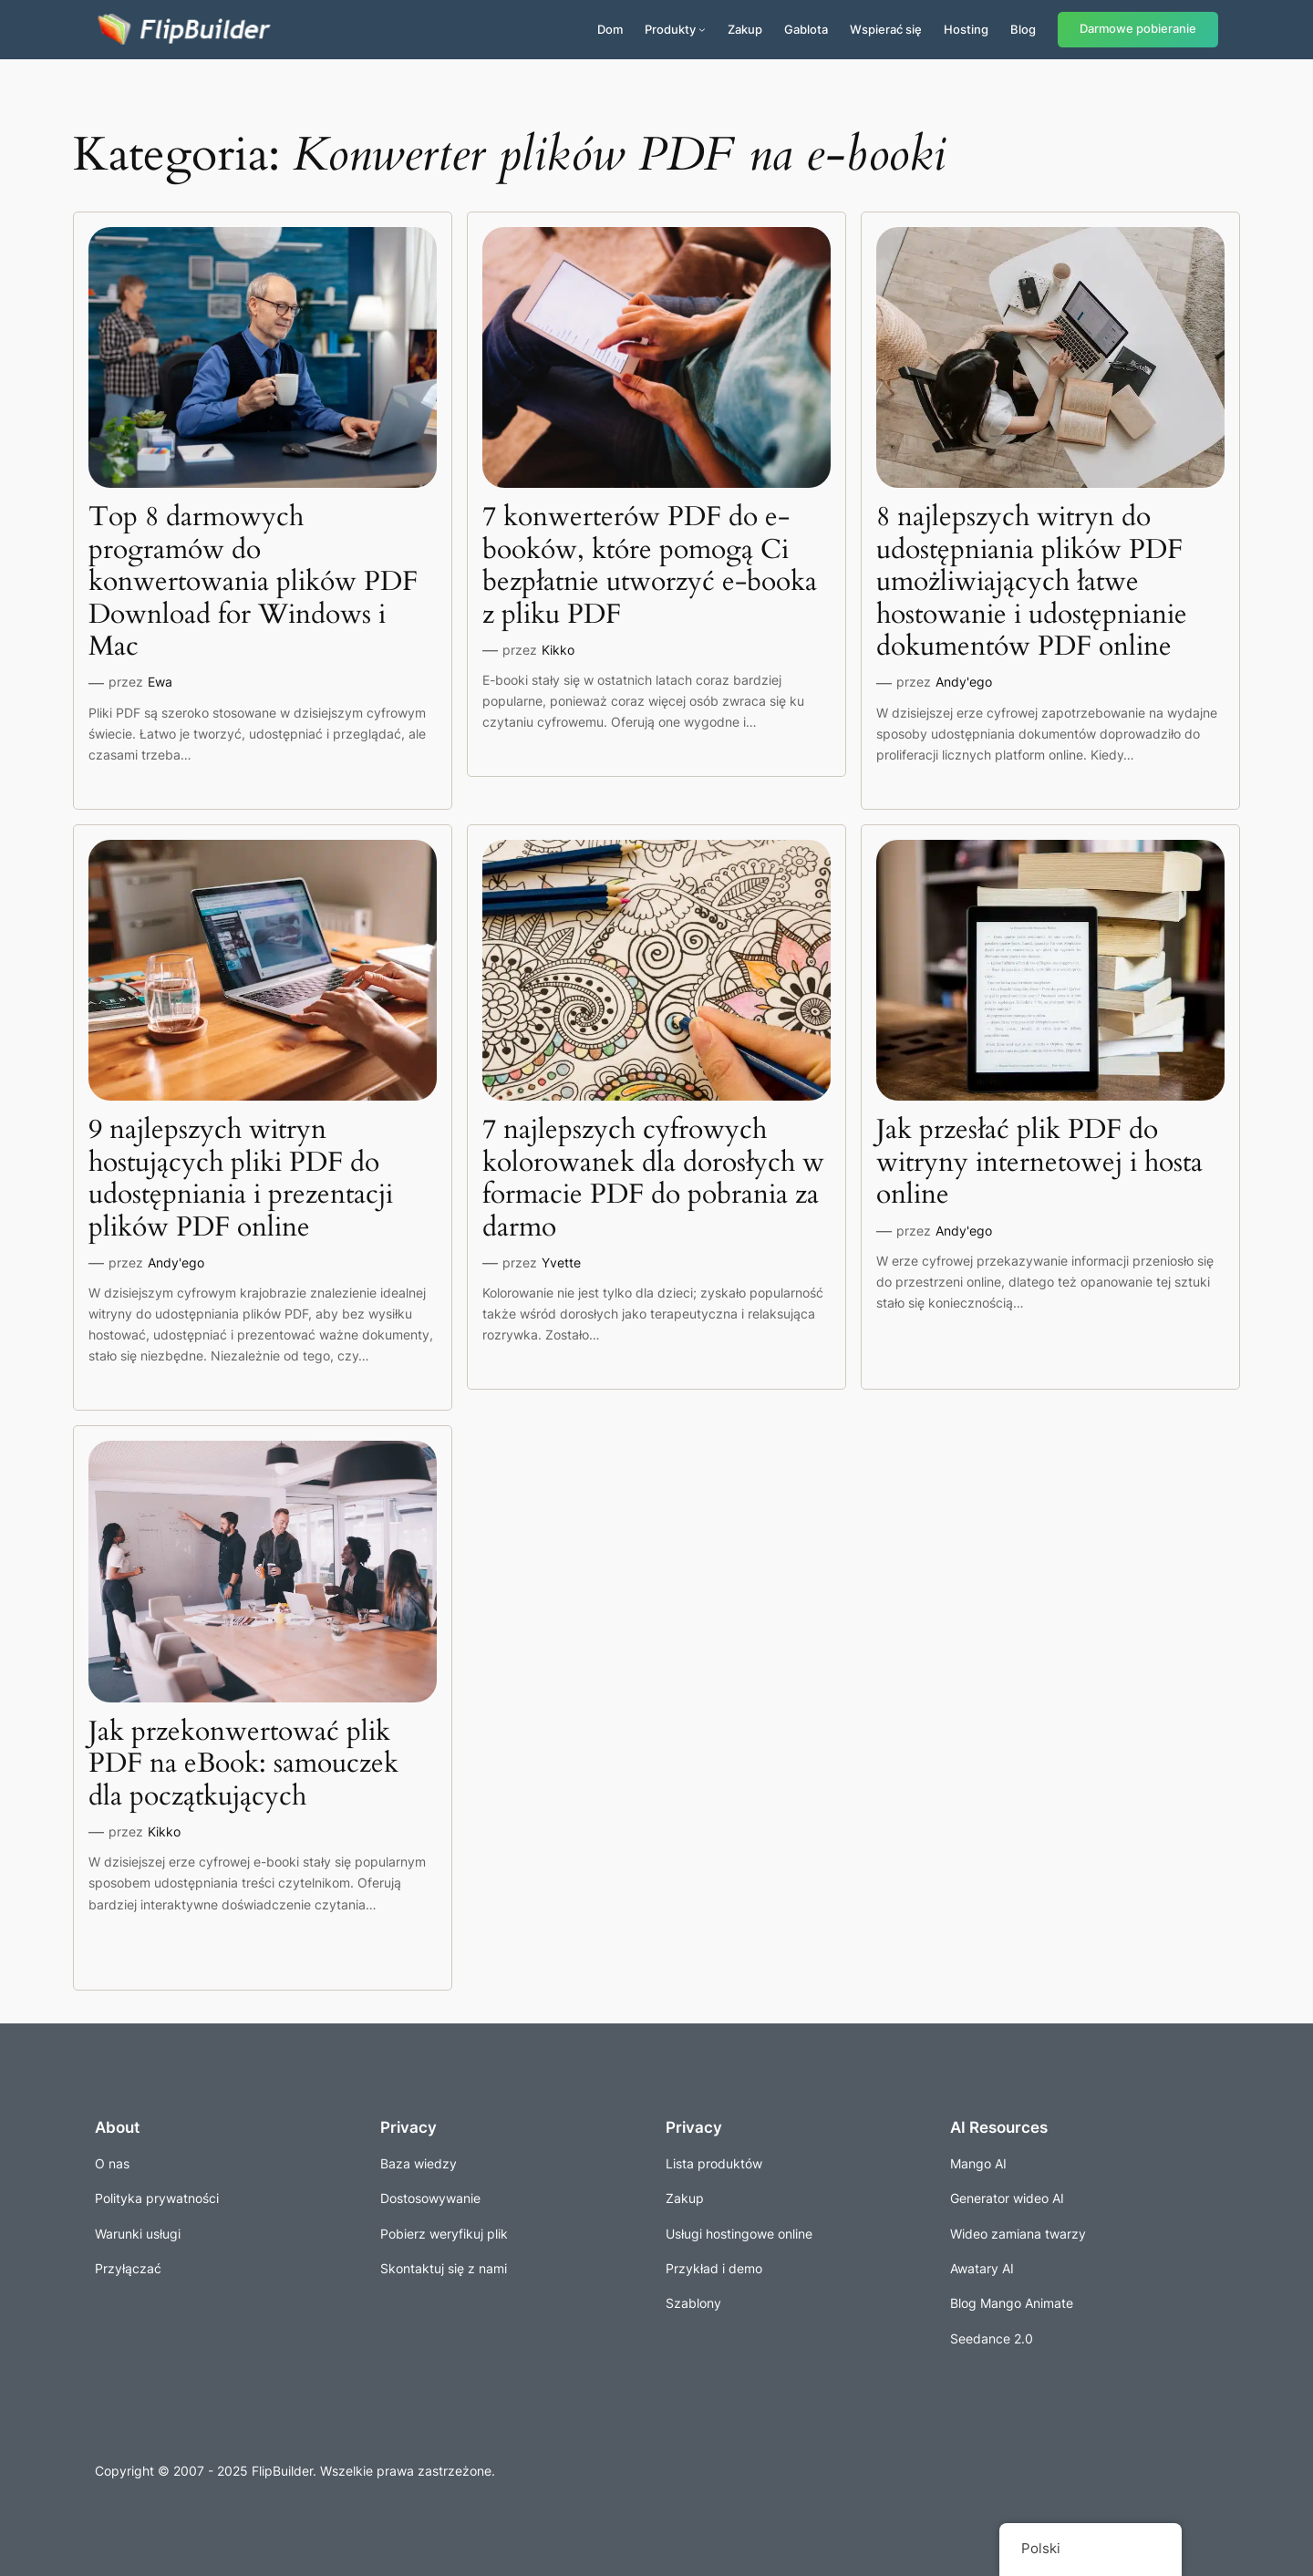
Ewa (160, 681)
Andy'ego (964, 681)
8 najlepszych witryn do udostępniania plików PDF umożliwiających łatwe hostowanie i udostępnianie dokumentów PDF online (1031, 583)
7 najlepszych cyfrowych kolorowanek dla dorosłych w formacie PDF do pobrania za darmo (653, 1179)
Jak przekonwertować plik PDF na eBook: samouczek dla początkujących (243, 1765)
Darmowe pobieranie (1138, 29)
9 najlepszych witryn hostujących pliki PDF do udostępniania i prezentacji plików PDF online (240, 1179)
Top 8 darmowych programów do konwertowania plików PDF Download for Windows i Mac (253, 583)
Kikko (558, 649)
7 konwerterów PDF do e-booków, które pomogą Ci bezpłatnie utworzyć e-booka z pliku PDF (649, 566)
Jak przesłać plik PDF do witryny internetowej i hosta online (1039, 1163)
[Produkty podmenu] (702, 29)
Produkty (670, 29)
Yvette (561, 1262)
